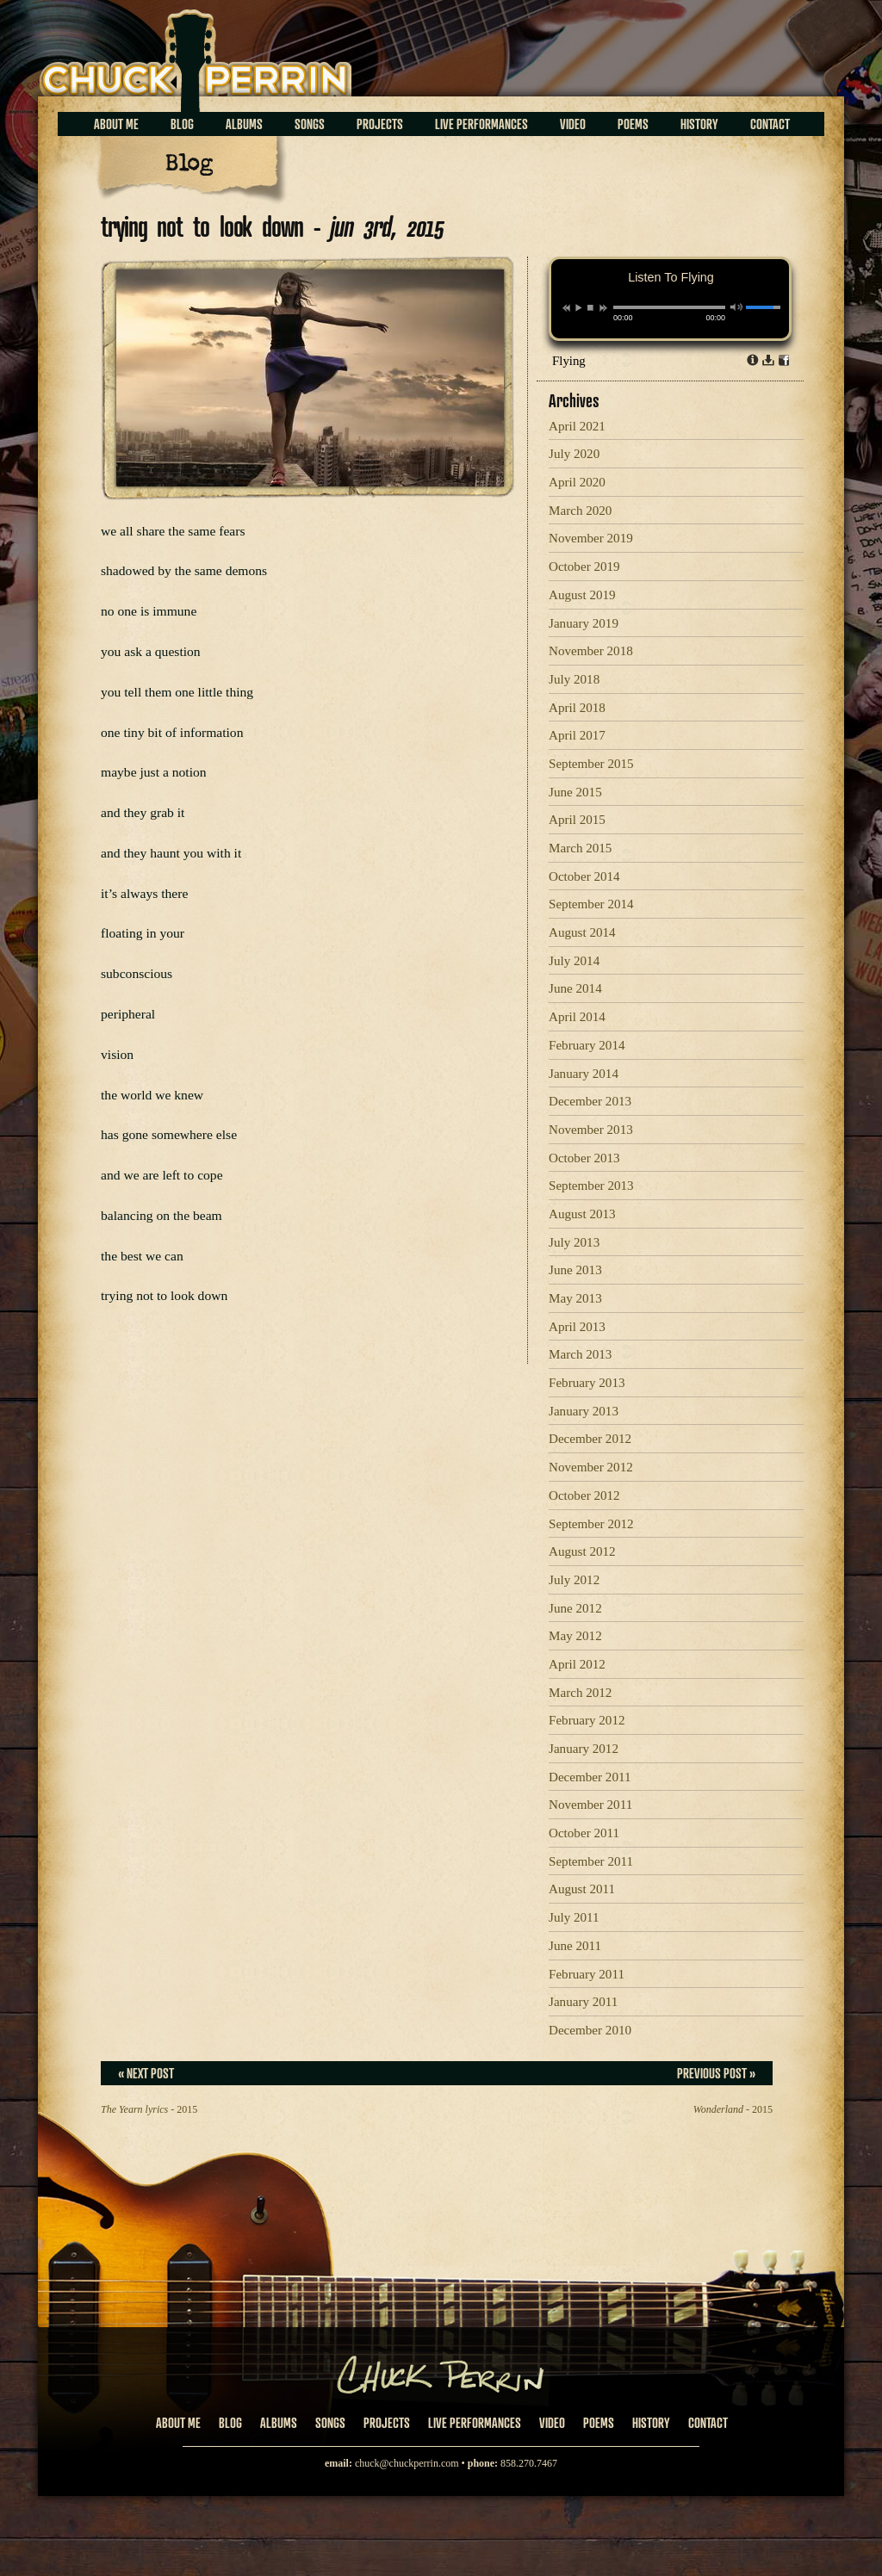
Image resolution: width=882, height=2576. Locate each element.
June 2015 (575, 792)
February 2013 (587, 1383)
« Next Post (146, 2073)
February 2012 (587, 1720)
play (578, 307)
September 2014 (591, 904)
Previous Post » (716, 2073)
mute (737, 307)
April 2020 (577, 482)
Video (573, 124)
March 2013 (580, 1354)
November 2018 (591, 651)
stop (590, 307)
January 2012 (583, 1749)
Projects (380, 124)
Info (753, 360)
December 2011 (590, 1777)
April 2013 (577, 1327)
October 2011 (584, 1833)
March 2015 (580, 848)
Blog (182, 124)
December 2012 (590, 1439)
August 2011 (582, 1889)
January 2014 (583, 1074)
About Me (116, 124)
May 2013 (575, 1298)
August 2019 (582, 595)
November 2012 (591, 1467)
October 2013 (584, 1158)
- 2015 (149, 2109)
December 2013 (590, 1101)
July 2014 (574, 961)
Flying (569, 361)
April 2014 (577, 1017)
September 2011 (591, 1861)
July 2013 (574, 1242)
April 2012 (577, 1664)
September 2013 (591, 1185)
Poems (633, 124)
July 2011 (574, 1917)
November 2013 (591, 1129)
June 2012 (575, 1608)
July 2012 (574, 1580)
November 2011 (590, 1804)
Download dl (768, 360)
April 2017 (577, 735)
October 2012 (584, 1495)
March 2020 (580, 510)
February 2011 (586, 1974)
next (603, 308)
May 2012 (575, 1636)
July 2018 (574, 679)
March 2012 (580, 1693)
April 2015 (577, 820)
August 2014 (582, 932)
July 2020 (574, 454)
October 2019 (584, 566)
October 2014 (584, 876)
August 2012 (582, 1551)
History (699, 124)
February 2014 (587, 1045)
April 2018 (577, 708)
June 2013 (575, 1270)
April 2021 (577, 426)
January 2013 (583, 1411)
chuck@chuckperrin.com (407, 2463)
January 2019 (583, 623)
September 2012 (591, 1524)
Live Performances (481, 124)
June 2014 (575, 988)
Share (784, 360)
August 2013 (582, 1214)
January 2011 (583, 2002)
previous (566, 308)
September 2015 (591, 764)
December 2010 (590, 2030)
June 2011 (575, 1946)
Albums (244, 124)
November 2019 (591, 538)
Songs (310, 124)
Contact (770, 124)
